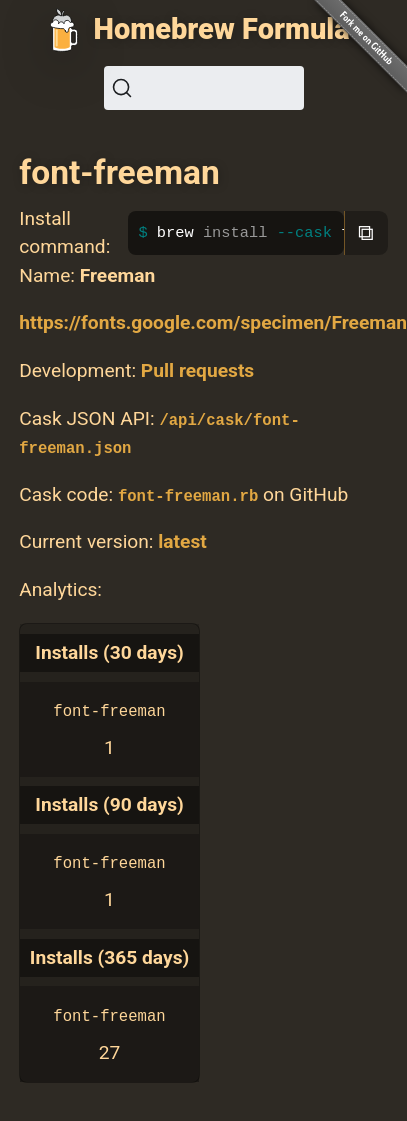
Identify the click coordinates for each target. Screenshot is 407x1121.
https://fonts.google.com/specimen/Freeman (213, 322)
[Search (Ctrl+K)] (204, 88)
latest (182, 541)
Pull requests (197, 370)
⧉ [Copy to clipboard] (366, 232)
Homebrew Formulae (230, 29)
